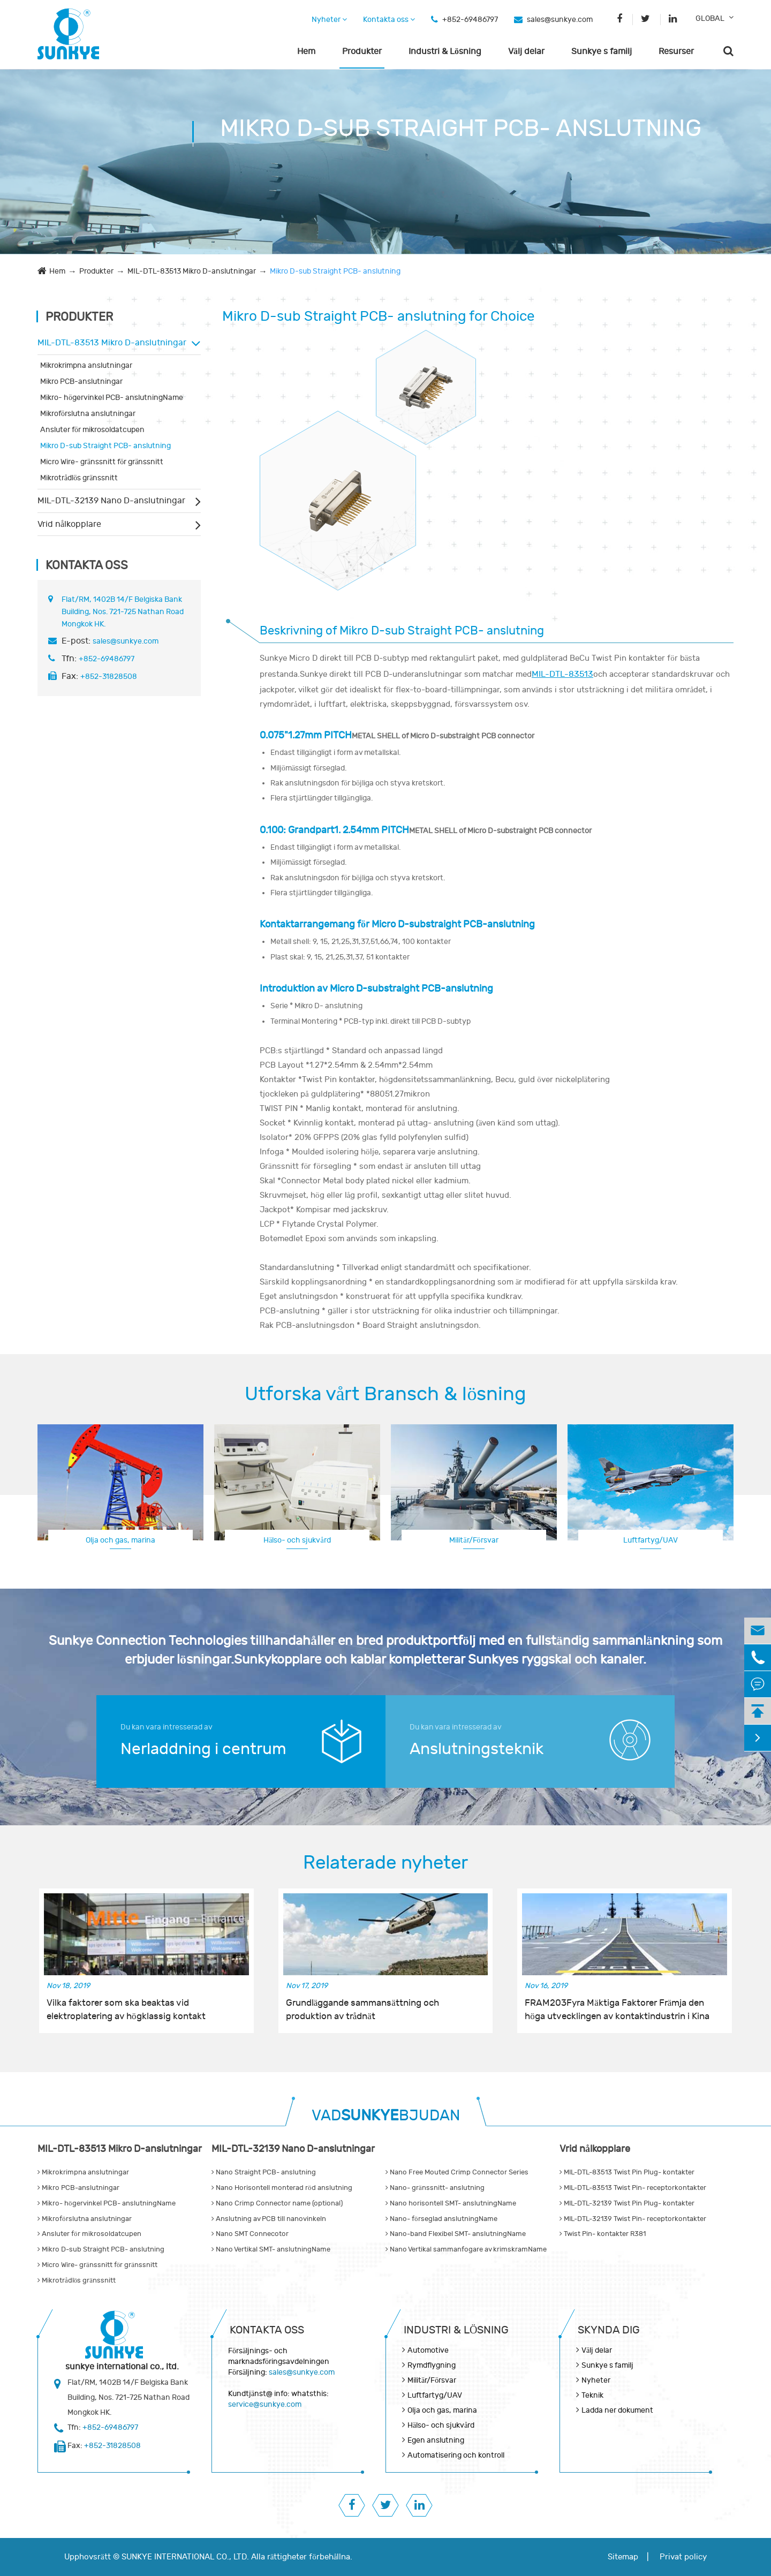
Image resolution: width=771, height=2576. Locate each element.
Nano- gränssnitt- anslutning (435, 2188)
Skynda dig (609, 2330)
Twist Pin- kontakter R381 (603, 2234)
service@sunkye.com (264, 2404)
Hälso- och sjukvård (296, 1540)
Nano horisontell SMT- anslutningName (451, 2203)
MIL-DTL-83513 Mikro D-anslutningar (191, 271)
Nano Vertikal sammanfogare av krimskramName (466, 2249)
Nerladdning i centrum (203, 1749)
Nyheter (329, 19)
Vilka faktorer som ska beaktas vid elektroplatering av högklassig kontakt (126, 2009)
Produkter (362, 51)
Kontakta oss (389, 19)
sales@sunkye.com (560, 19)
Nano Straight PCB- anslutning (263, 2172)
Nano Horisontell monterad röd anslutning (281, 2188)
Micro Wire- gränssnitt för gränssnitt (101, 461)
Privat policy (683, 2557)
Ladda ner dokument (617, 2410)
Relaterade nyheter (385, 1863)
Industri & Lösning (445, 51)
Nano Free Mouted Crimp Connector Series (457, 2172)
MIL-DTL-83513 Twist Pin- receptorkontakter (633, 2188)
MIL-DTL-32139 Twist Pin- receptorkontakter (633, 2219)
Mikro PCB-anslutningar (81, 381)
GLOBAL (710, 18)
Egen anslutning (435, 2440)
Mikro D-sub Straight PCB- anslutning (335, 271)
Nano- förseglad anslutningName (441, 2219)
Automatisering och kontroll (455, 2455)
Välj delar (526, 51)
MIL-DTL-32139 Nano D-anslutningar (111, 500)
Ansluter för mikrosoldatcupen (92, 429)
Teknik (592, 2395)
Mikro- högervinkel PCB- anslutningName (111, 397)
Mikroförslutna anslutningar (87, 413)
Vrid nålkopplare (69, 524)
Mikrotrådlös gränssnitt (79, 477)
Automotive (428, 2350)
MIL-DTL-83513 (562, 674)
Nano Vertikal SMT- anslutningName (270, 2249)
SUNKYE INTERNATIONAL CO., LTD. (185, 2557)
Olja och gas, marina (120, 1540)
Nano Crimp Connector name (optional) (277, 2203)
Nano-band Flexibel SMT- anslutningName (456, 2234)
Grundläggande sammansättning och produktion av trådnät (362, 2009)
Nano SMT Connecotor (250, 2234)
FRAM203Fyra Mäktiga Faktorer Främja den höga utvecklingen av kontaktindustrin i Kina (617, 2009)
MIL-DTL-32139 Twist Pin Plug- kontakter (627, 2203)
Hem (306, 51)
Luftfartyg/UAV (434, 2395)
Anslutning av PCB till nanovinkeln (268, 2219)
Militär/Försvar (473, 1540)
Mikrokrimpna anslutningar (86, 365)
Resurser (676, 51)
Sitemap (623, 2557)
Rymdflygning (650, 1539)
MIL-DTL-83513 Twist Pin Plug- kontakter (627, 2172)
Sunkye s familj (601, 51)
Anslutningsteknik (476, 1749)
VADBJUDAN (386, 2116)
